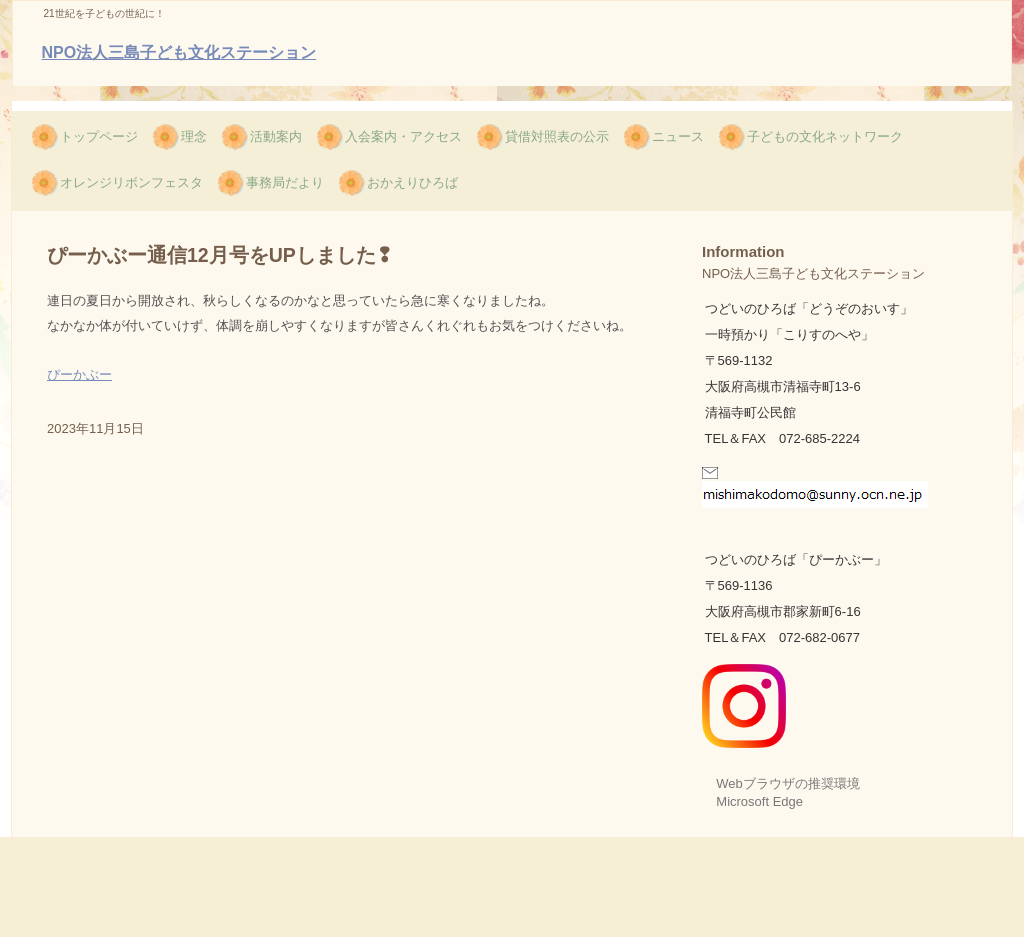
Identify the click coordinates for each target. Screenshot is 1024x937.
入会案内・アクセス (403, 136)
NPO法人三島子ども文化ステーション (179, 52)
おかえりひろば (412, 182)
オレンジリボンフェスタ (131, 182)
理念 (194, 136)
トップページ (99, 136)
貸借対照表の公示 (557, 136)
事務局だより (285, 182)
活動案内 (276, 136)
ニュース (678, 136)
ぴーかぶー (79, 374)
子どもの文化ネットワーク (825, 136)
